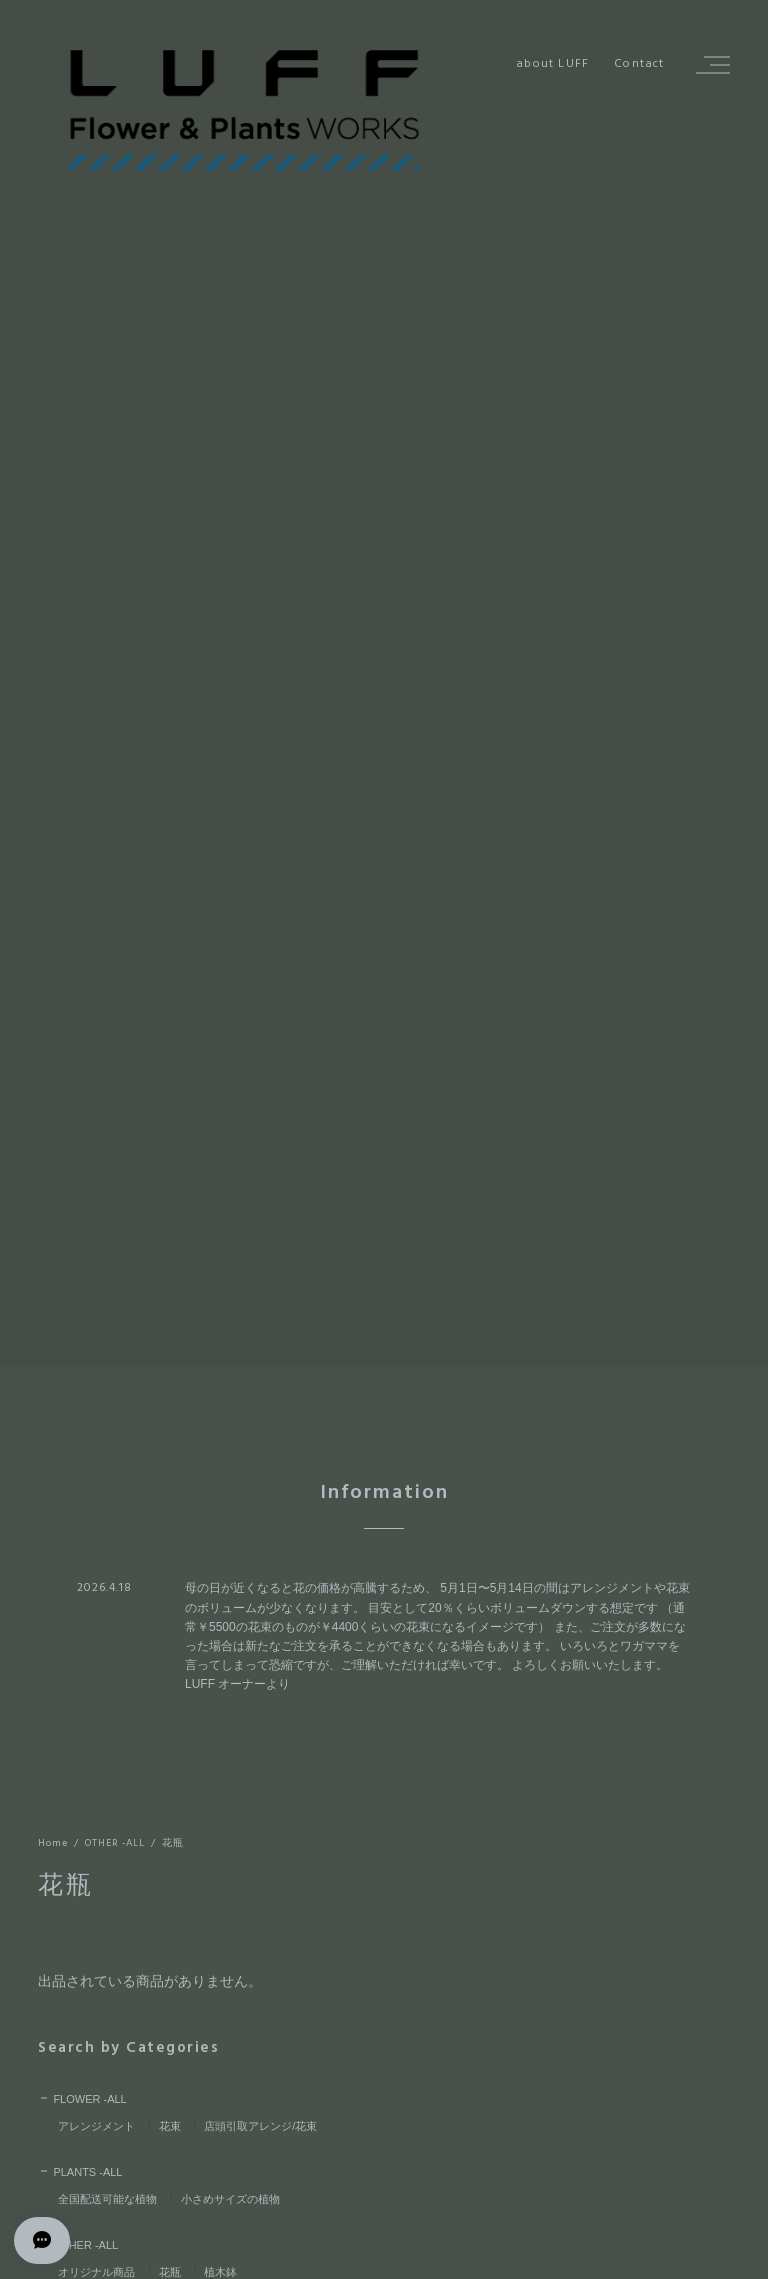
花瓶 (170, 2272)
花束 (170, 2126)
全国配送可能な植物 (107, 2199)
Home (53, 1843)
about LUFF (552, 64)
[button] (710, 65)
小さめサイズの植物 (230, 2199)
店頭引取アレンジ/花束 (260, 2126)
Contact (639, 64)
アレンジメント (96, 2126)
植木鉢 (220, 2272)
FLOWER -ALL (89, 2099)
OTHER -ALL (115, 1843)
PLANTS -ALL (87, 2172)
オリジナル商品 (96, 2272)
